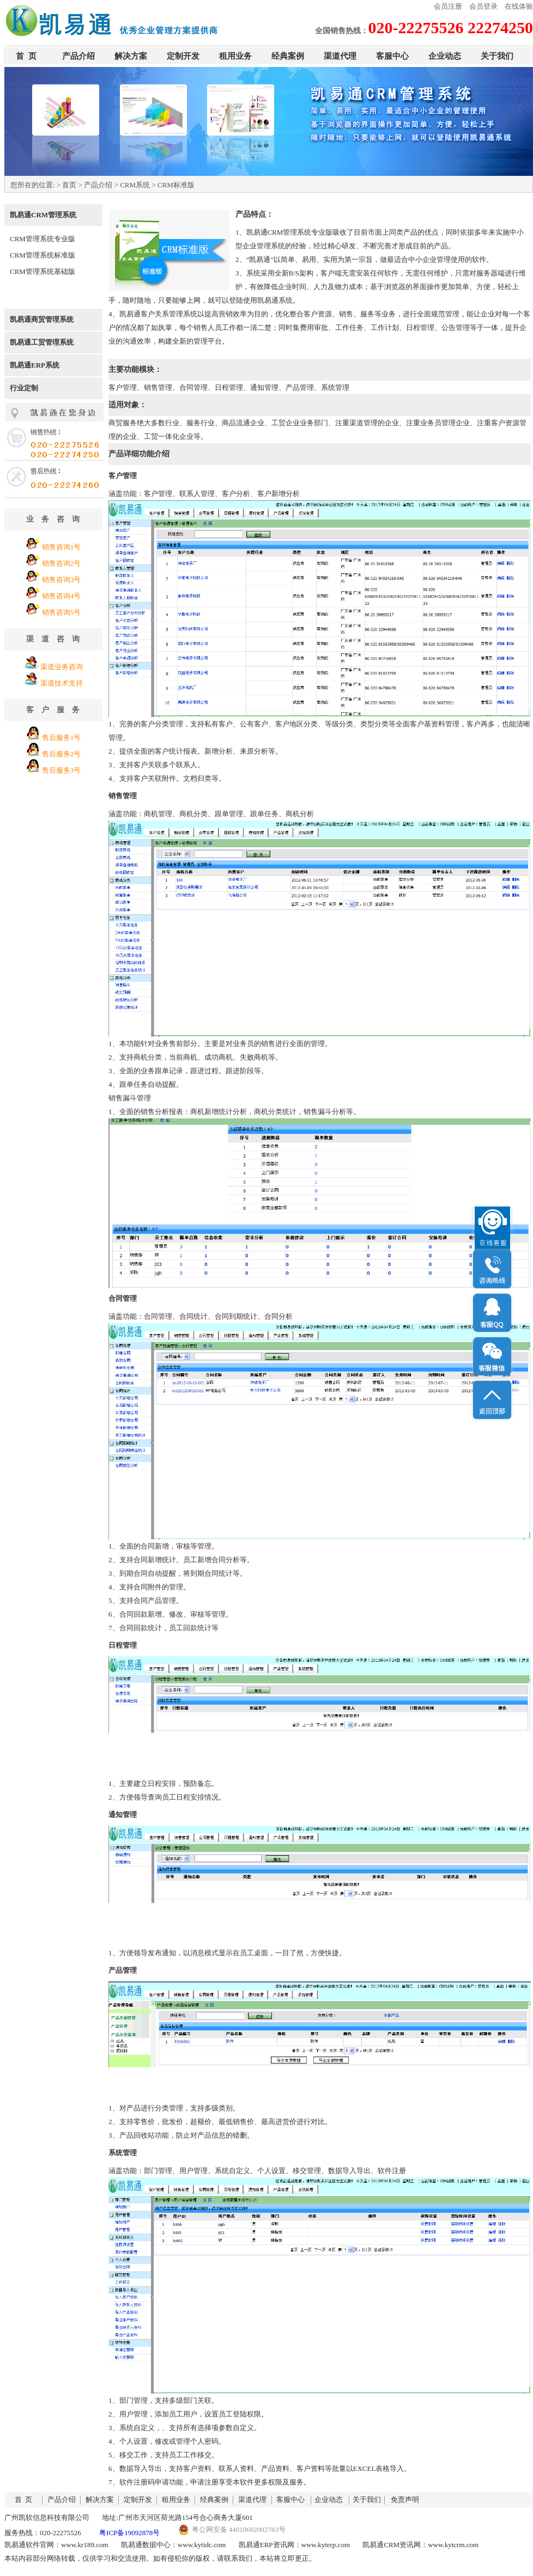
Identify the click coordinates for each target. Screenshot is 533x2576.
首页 (69, 185)
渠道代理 (340, 56)
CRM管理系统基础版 (42, 271)
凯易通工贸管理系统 (42, 342)
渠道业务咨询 (61, 667)
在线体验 (519, 6)
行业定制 (24, 388)
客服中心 (392, 56)
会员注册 (448, 6)
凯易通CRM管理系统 (43, 215)
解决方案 (130, 56)
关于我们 (497, 56)
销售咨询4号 (61, 596)
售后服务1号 (61, 737)
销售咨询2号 (61, 563)
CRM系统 (135, 185)
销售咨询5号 (61, 612)
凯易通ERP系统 (34, 365)
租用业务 (235, 56)
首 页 (26, 56)
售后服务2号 (61, 754)
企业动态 (444, 56)
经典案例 (287, 56)
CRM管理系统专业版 (42, 239)
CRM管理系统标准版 (42, 255)
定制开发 (183, 56)
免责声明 (405, 2499)
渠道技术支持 (61, 683)
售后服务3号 (61, 770)
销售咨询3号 (61, 580)
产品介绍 (78, 56)
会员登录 (483, 6)
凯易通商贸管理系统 (42, 319)
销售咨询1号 (61, 547)
